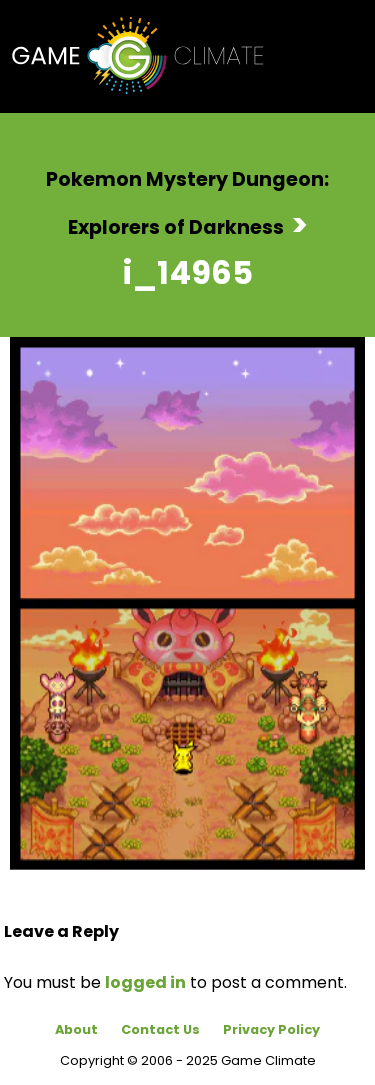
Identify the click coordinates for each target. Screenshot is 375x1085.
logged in (145, 982)
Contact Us (160, 1029)
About (76, 1029)
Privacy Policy (271, 1029)
